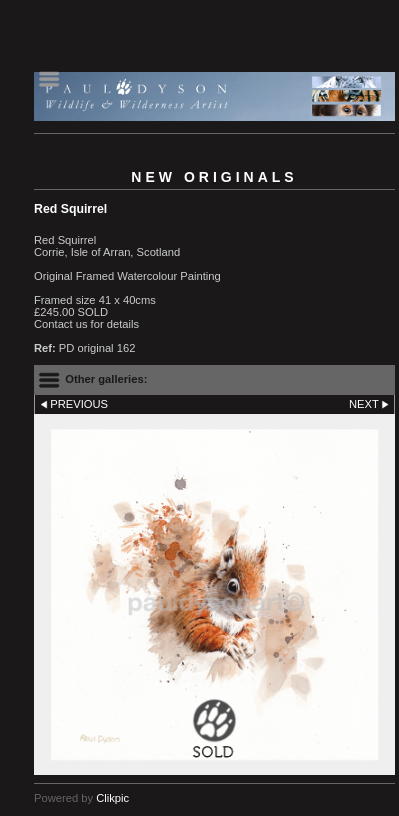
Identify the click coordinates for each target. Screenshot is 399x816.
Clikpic (112, 798)
